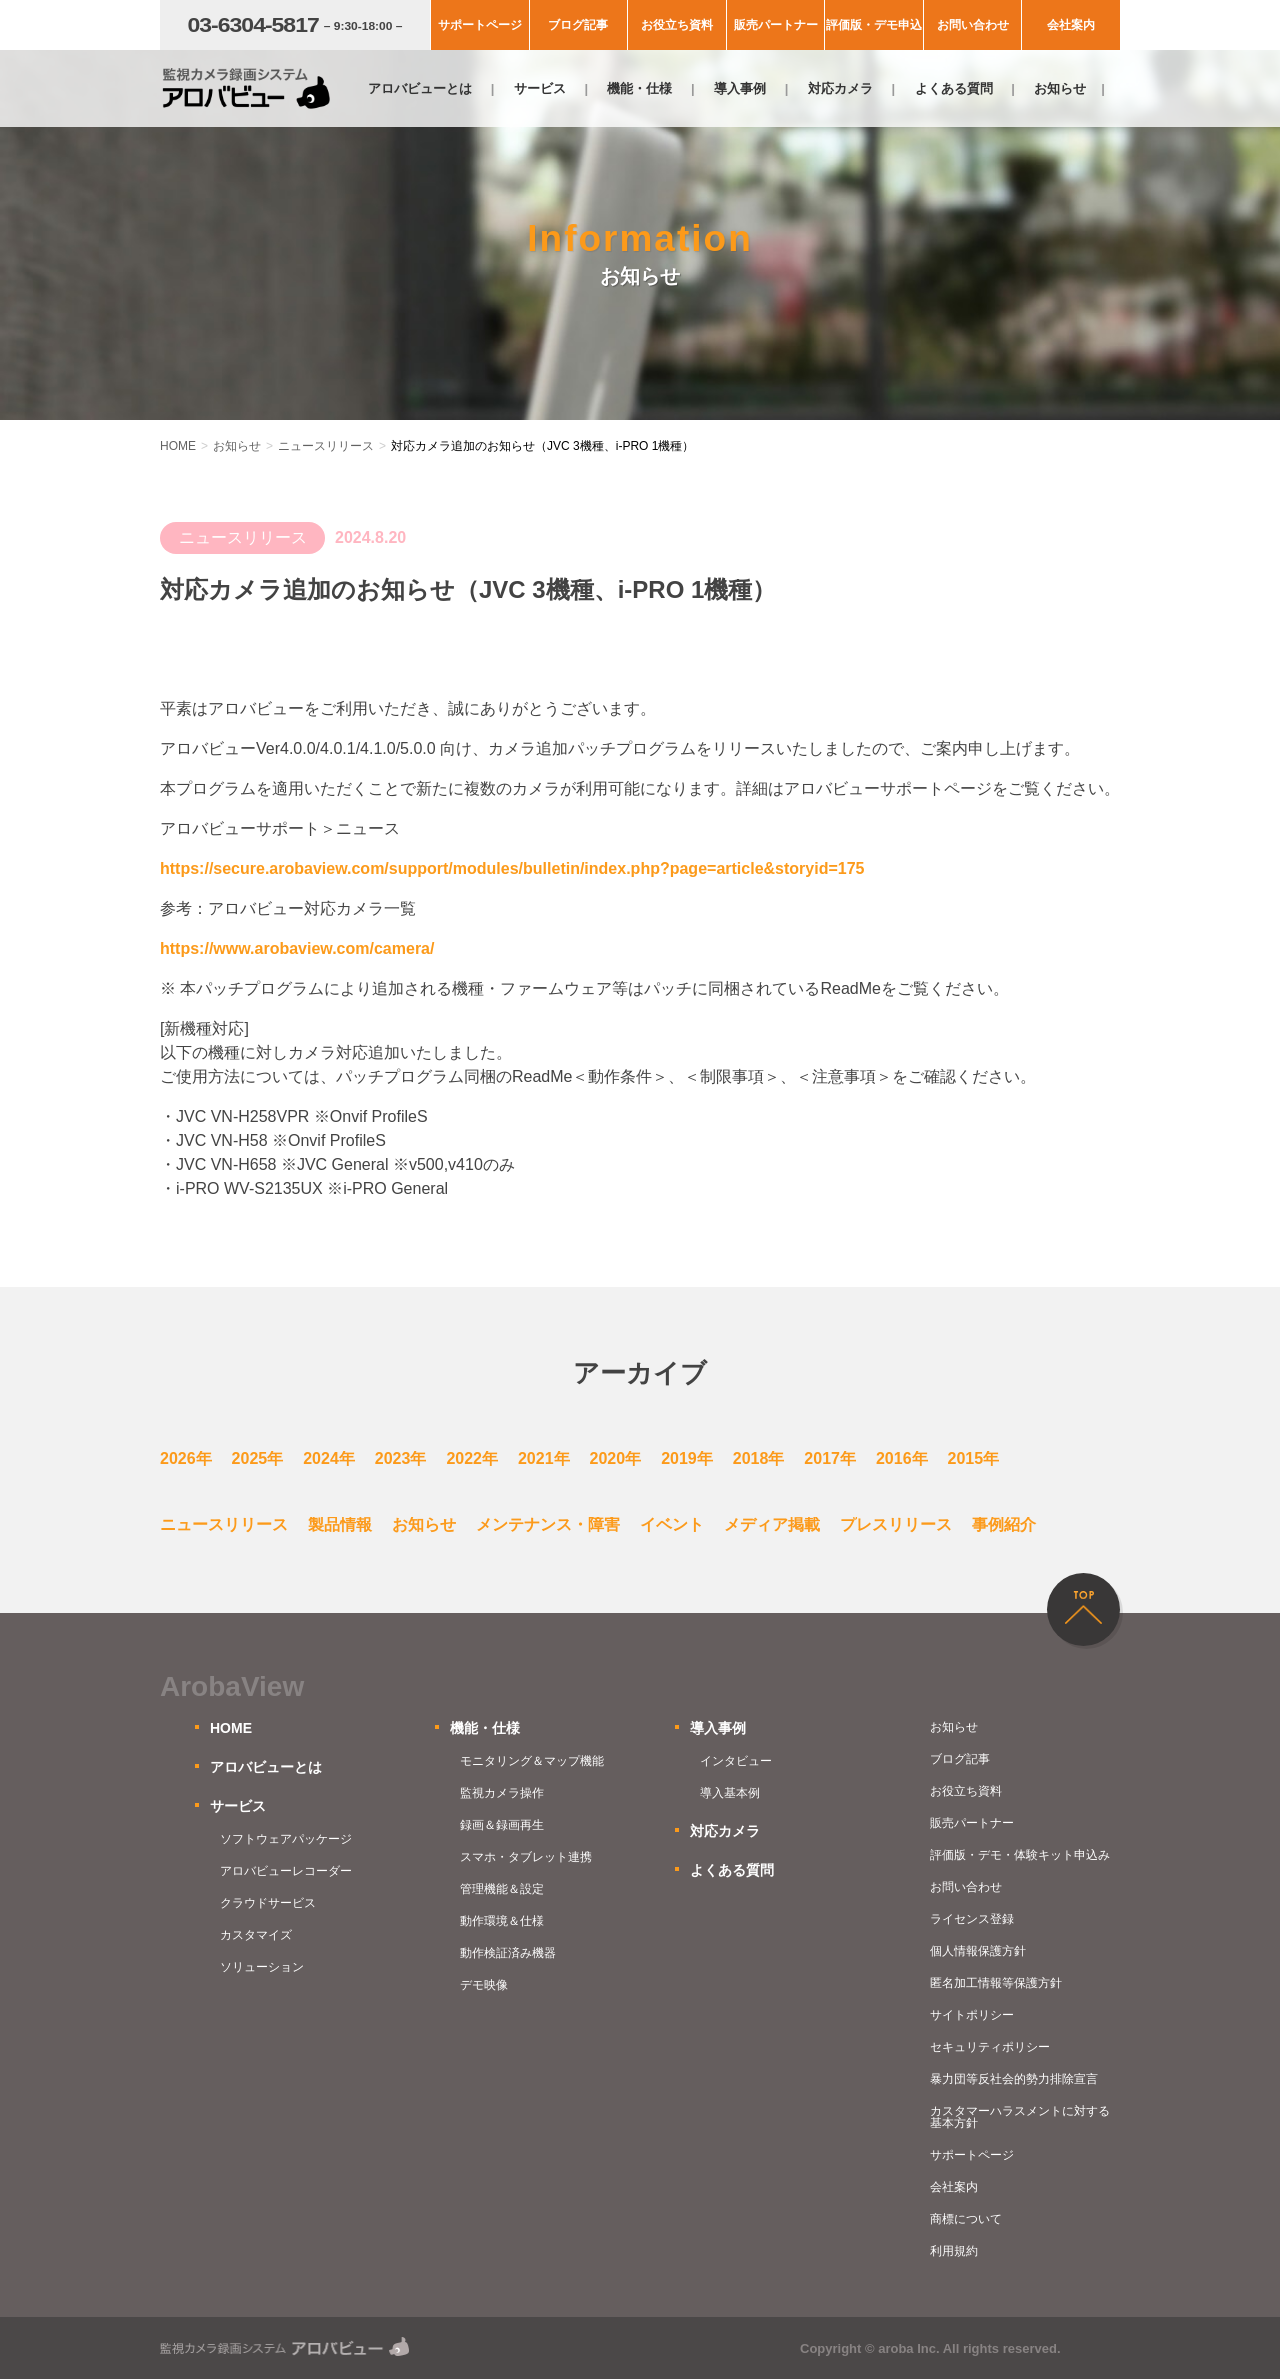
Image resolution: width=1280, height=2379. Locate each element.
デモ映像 (484, 1985)
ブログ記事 (578, 25)
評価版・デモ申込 (874, 25)
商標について (966, 2219)
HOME (231, 1728)
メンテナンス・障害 (548, 1524)
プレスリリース (896, 1524)
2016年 (902, 1458)
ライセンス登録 (972, 1919)
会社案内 (1071, 25)
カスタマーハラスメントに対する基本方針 (1020, 2117)
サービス (540, 88)
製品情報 (340, 1524)
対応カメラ (840, 88)
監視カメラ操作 (502, 1793)
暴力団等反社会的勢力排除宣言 (1014, 2079)
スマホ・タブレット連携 (526, 1857)
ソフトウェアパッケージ (286, 1839)
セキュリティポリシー (990, 2047)
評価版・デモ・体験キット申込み (1020, 1855)
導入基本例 (730, 1793)
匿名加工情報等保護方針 (996, 1983)
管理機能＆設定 (502, 1889)
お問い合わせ (973, 25)
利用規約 (954, 2251)
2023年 (401, 1458)
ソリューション (262, 1967)
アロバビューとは (420, 88)
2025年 (258, 1458)
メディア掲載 (772, 1524)
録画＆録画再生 (502, 1825)
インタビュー (736, 1761)
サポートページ (480, 25)
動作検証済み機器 (508, 1953)
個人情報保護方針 (978, 1951)
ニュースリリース (224, 1524)
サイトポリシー (972, 2015)
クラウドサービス (268, 1903)
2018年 (759, 1458)
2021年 (544, 1458)
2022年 (472, 1458)
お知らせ (1060, 88)
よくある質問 (954, 88)
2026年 (186, 1458)
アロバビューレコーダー (286, 1871)
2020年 (616, 1458)
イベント (672, 1524)
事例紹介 (1004, 1524)
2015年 (974, 1458)
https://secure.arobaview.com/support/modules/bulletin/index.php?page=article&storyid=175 (512, 868)
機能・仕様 (639, 88)
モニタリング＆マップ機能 (532, 1761)
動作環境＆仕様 (502, 1921)
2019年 (687, 1458)
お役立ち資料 (677, 25)
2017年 (830, 1458)
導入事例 (740, 88)
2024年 (329, 1458)
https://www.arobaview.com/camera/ (297, 948)
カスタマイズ (256, 1935)
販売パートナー (776, 25)
